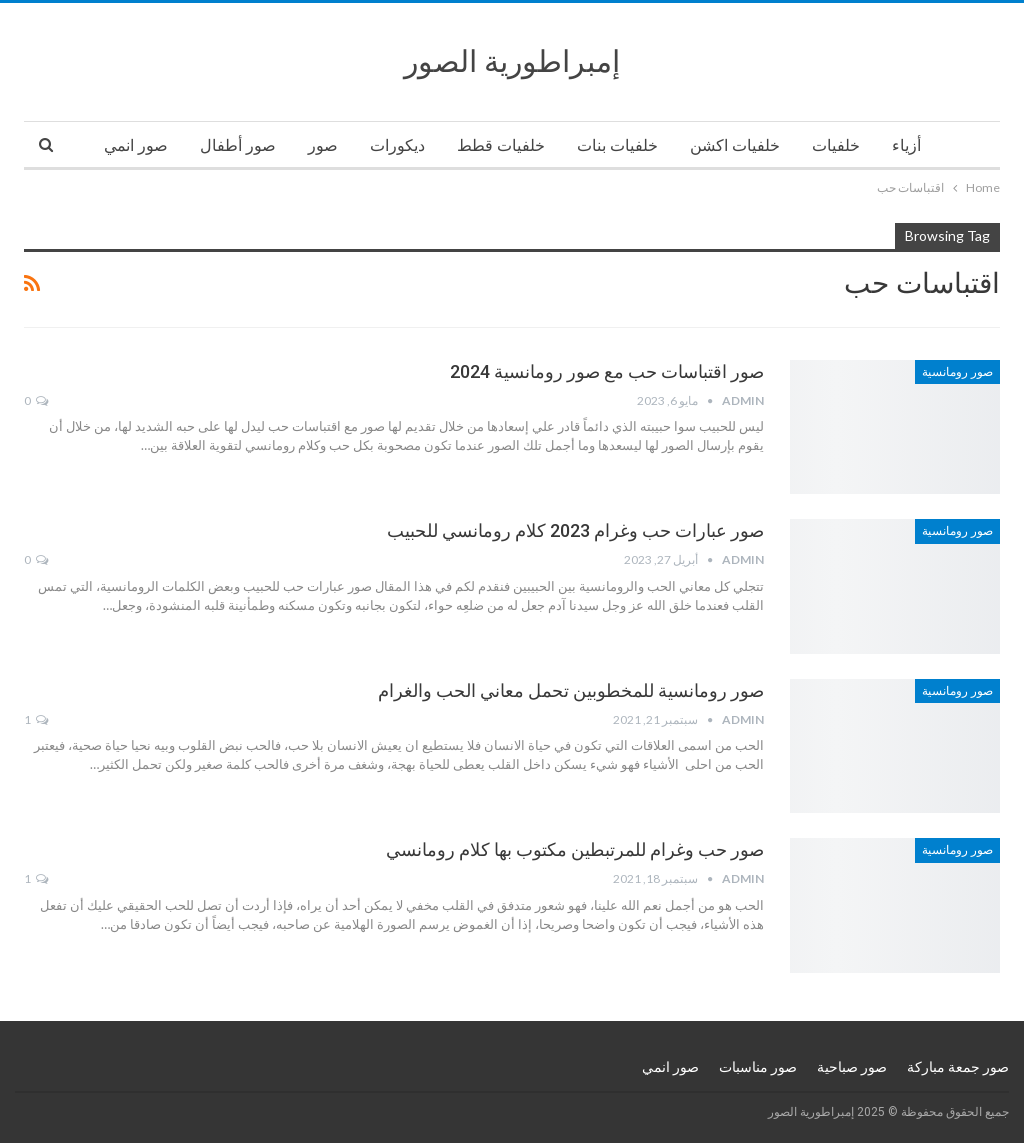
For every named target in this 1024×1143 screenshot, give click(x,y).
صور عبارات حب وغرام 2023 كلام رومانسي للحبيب (575, 530)
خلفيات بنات (617, 145)
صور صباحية (852, 1067)
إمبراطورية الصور (512, 61)
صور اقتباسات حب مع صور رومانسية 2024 (607, 371)
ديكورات (397, 145)
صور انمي (136, 145)
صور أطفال (238, 145)
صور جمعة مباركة (958, 1067)
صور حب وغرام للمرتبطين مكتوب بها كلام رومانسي (575, 849)
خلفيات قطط (501, 145)
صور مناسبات (758, 1067)
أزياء (906, 145)
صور (323, 145)
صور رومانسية (957, 372)
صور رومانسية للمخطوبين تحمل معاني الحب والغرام (571, 690)
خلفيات (836, 145)
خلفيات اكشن (735, 145)
